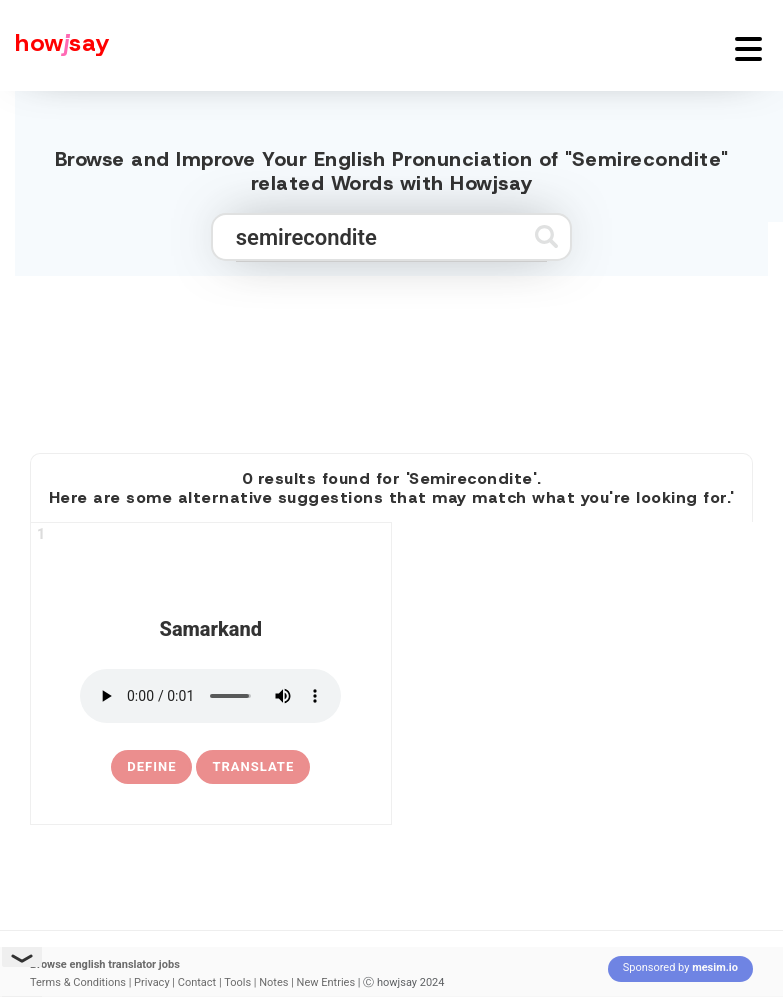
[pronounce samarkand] (210, 696)
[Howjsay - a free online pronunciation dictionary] (55, 45)
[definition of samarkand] (151, 767)
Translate (253, 766)
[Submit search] (546, 236)
